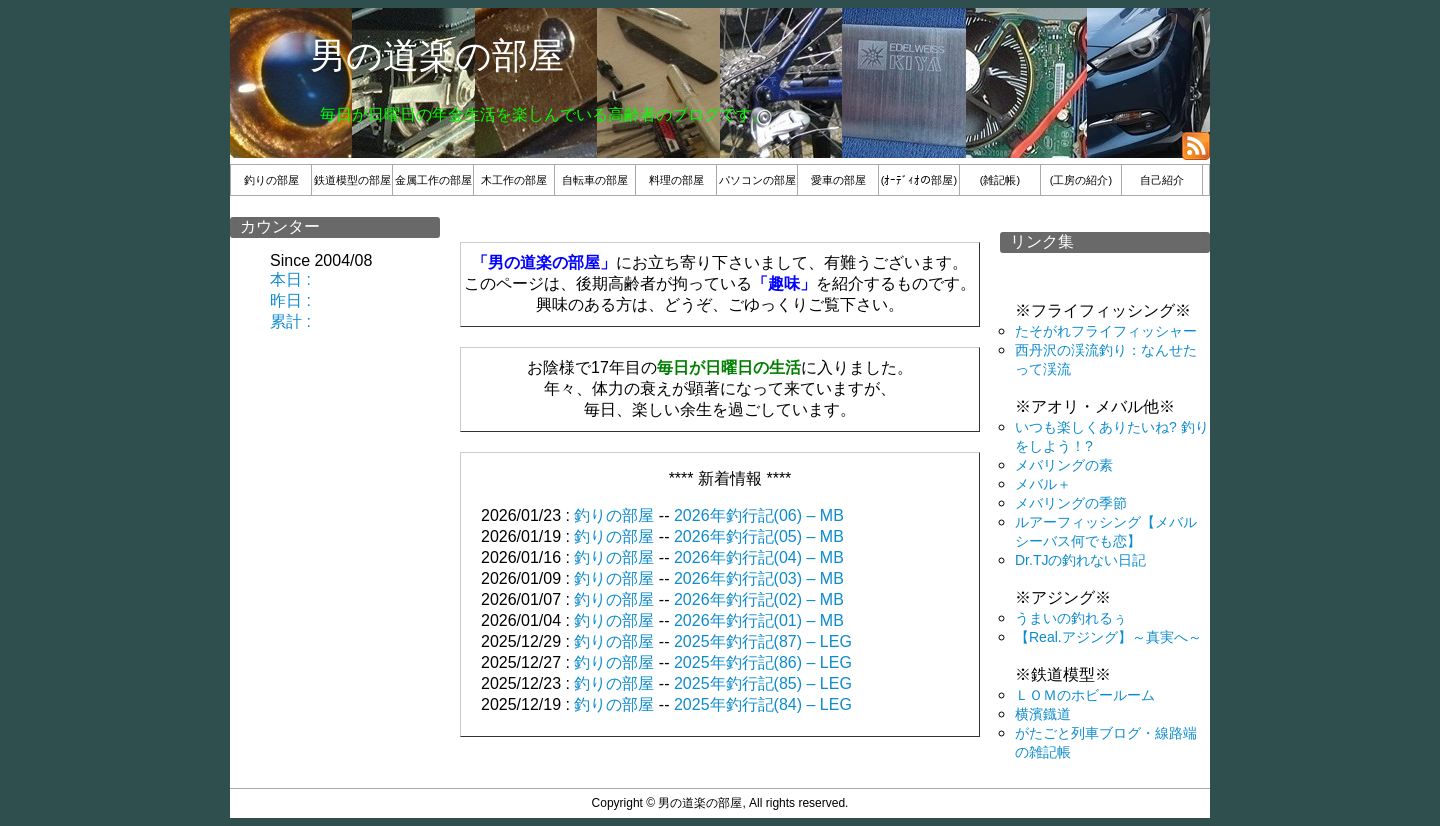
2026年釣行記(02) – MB (759, 599)
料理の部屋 (676, 180)
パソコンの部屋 (757, 180)
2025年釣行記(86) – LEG (763, 662)
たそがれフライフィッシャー (1106, 331)
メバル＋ (1043, 484)
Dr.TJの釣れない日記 (1080, 560)
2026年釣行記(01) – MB (759, 620)
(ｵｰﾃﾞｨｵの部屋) (919, 180)
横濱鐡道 (1043, 714)
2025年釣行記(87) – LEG (763, 641)
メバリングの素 (1064, 465)
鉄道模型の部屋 (352, 180)
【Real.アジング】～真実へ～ (1108, 637)
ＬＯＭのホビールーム (1085, 695)
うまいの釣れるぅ (1071, 618)
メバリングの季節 (1071, 503)
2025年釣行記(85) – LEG (763, 683)
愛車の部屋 (838, 180)
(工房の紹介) (1081, 180)
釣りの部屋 (271, 180)
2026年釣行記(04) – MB (759, 557)
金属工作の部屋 (433, 180)
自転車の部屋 (595, 180)
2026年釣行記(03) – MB (759, 578)
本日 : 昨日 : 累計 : (292, 300)
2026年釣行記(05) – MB (759, 536)
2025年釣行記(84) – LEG (763, 704)
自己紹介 (1162, 180)
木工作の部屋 (514, 180)
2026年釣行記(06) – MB (759, 515)
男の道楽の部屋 (437, 55)
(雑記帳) (1000, 180)
